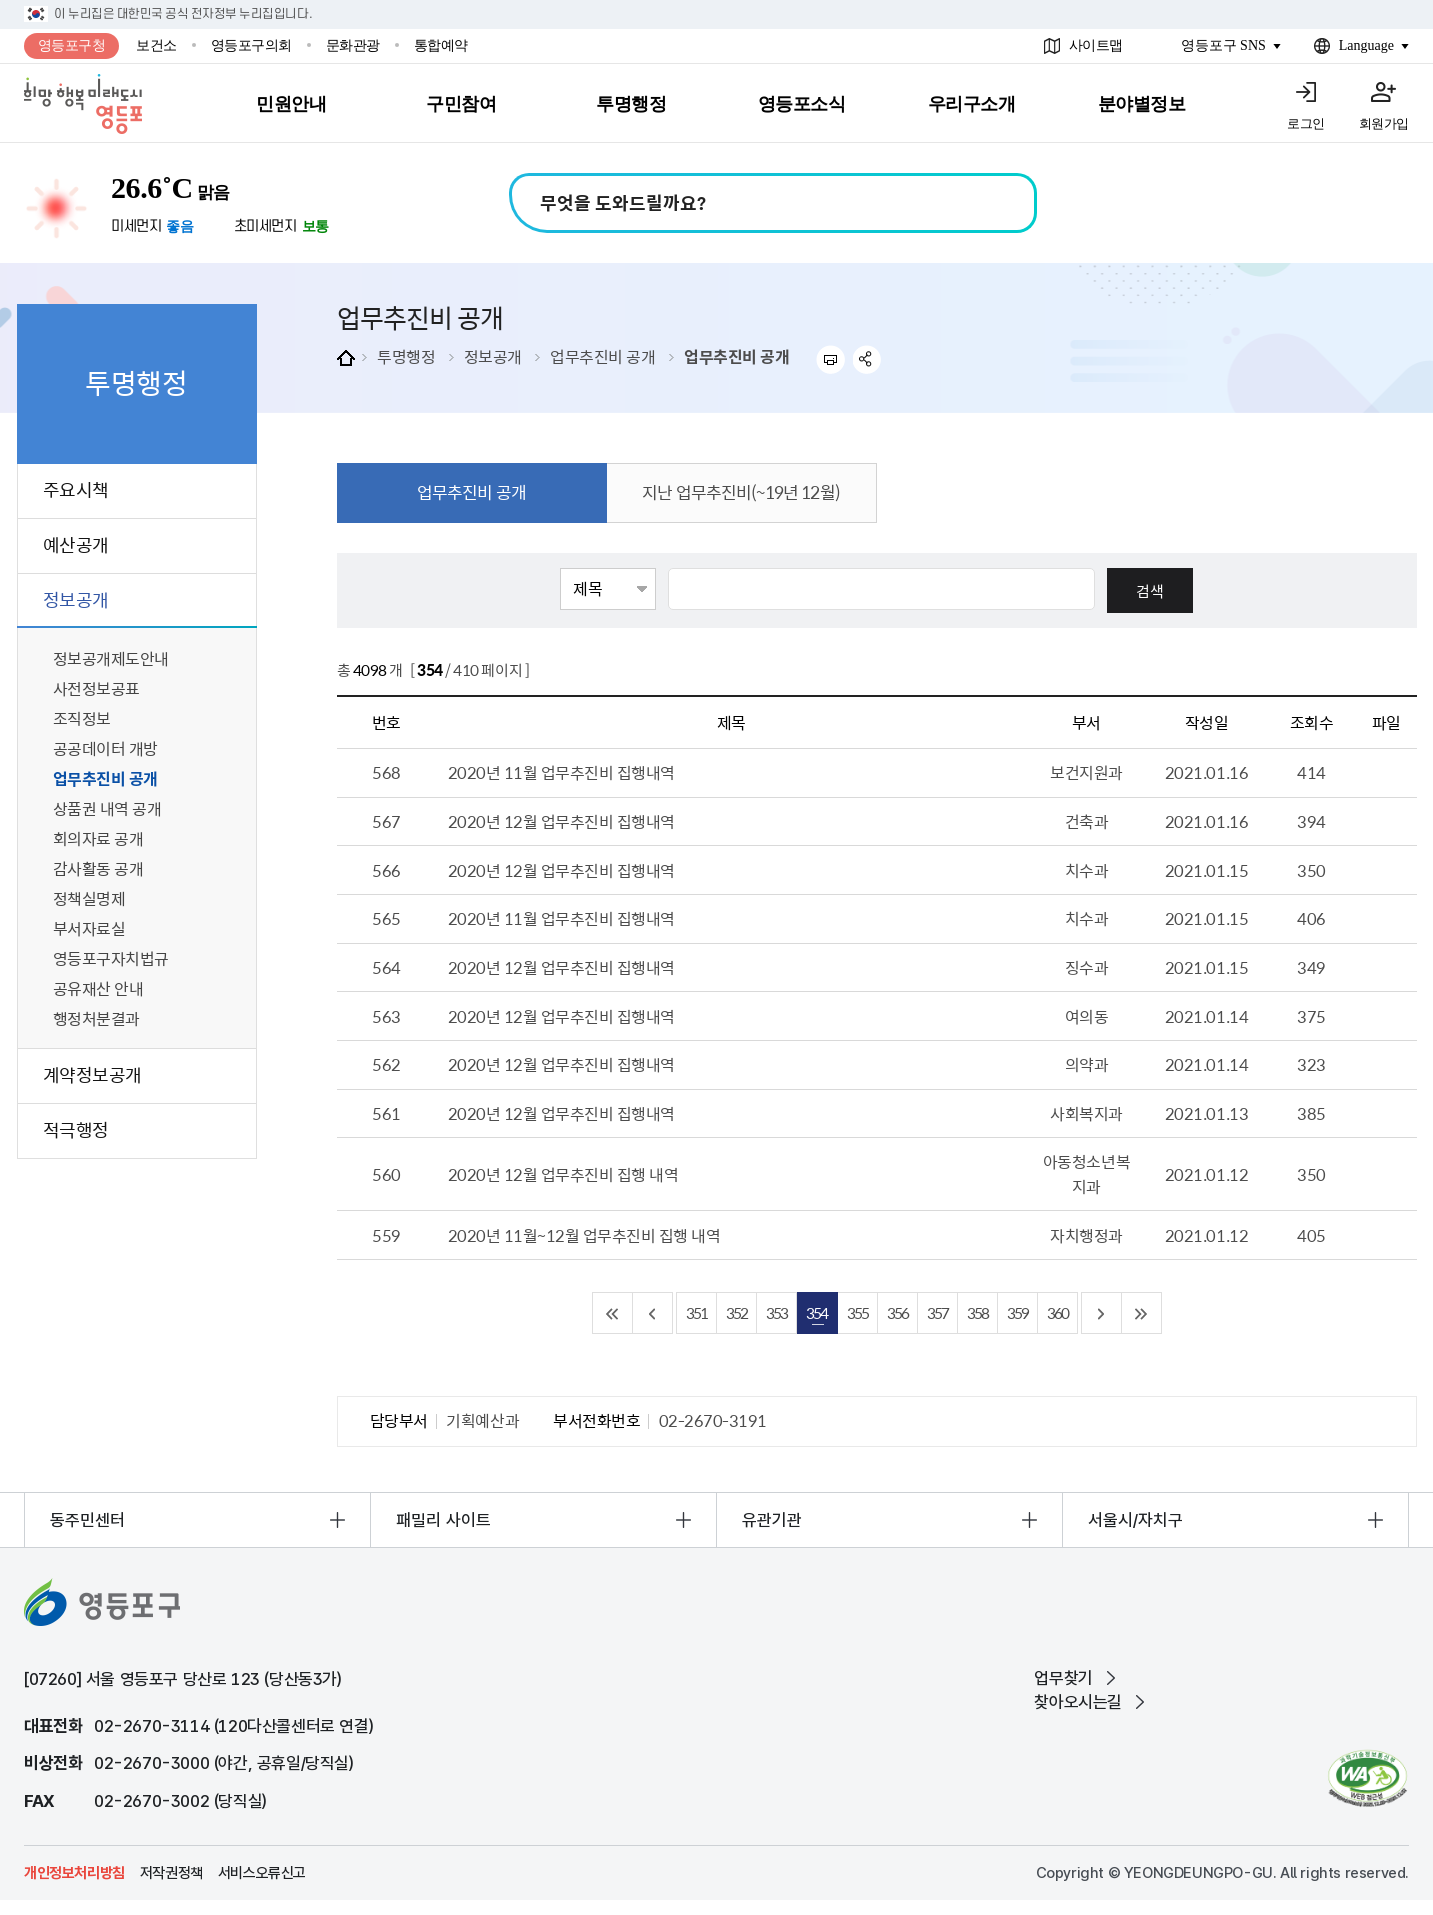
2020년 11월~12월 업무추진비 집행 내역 (584, 1235)
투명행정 (406, 356)
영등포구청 (72, 45)
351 (696, 1312)
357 (937, 1312)
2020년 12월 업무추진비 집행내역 (561, 821)
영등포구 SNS (1223, 45)
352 (736, 1312)
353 (776, 1312)
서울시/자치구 (1135, 1520)
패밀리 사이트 (443, 1520)
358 (977, 1312)
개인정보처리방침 (74, 1873)
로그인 (1306, 123)
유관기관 (772, 1520)
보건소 (156, 45)
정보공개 (493, 356)
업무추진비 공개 (602, 356)
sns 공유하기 (867, 359)
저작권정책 (171, 1873)
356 (897, 1312)
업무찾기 (1063, 1678)
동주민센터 (87, 1520)
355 (857, 1312)
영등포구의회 (251, 45)
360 (1057, 1312)
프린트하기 (830, 359)
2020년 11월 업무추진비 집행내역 (561, 772)
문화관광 (353, 45)
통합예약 (441, 45)
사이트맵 (1096, 45)
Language (1366, 45)
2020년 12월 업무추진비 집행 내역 (563, 1174)
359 (1017, 1312)
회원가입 (1384, 123)
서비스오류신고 (262, 1873)
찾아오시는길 (1078, 1702)
